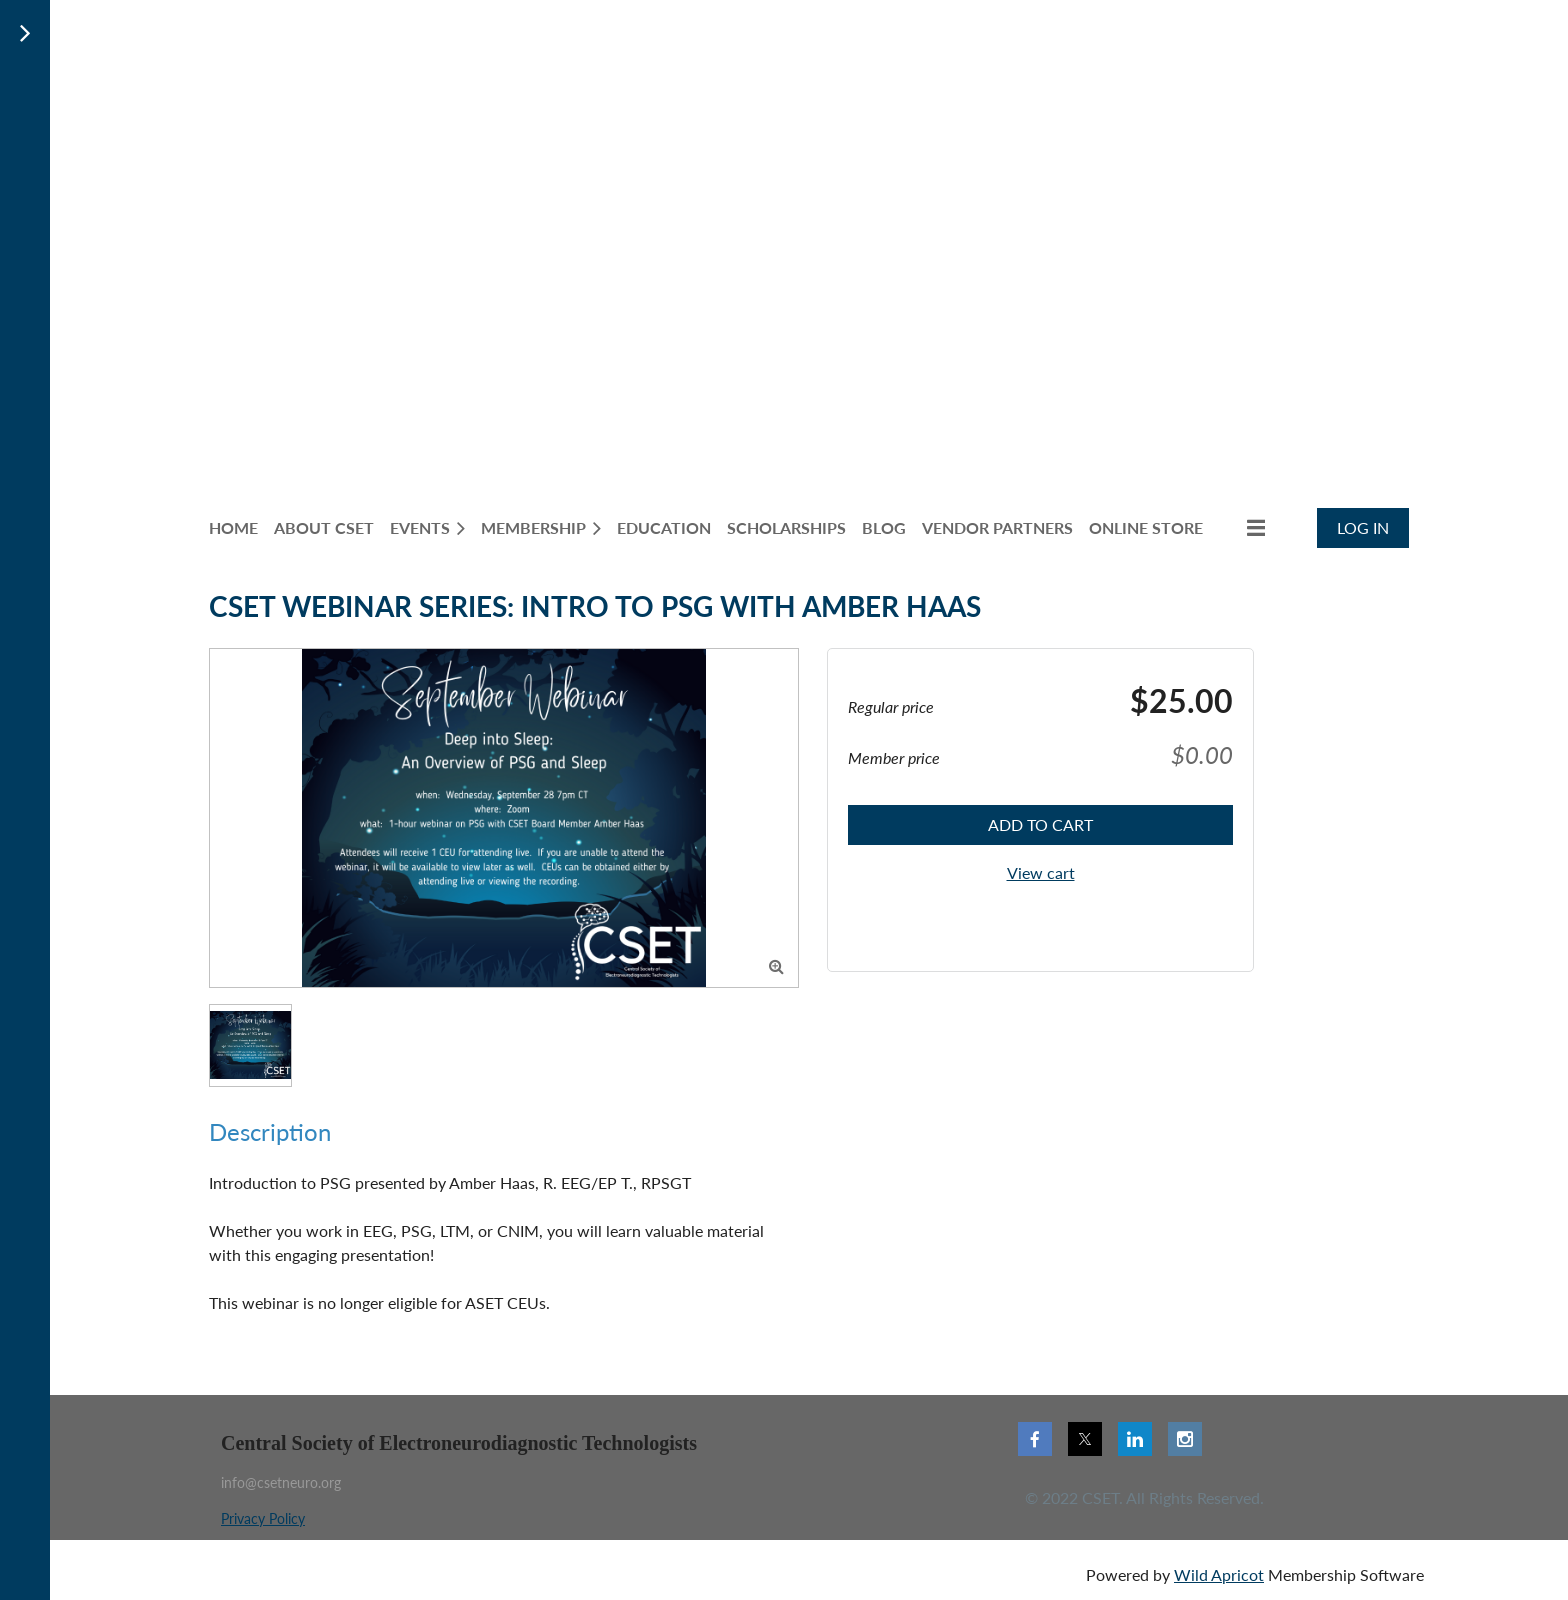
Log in (1363, 527)
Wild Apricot (1219, 1574)
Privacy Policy (263, 1518)
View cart (1041, 872)
